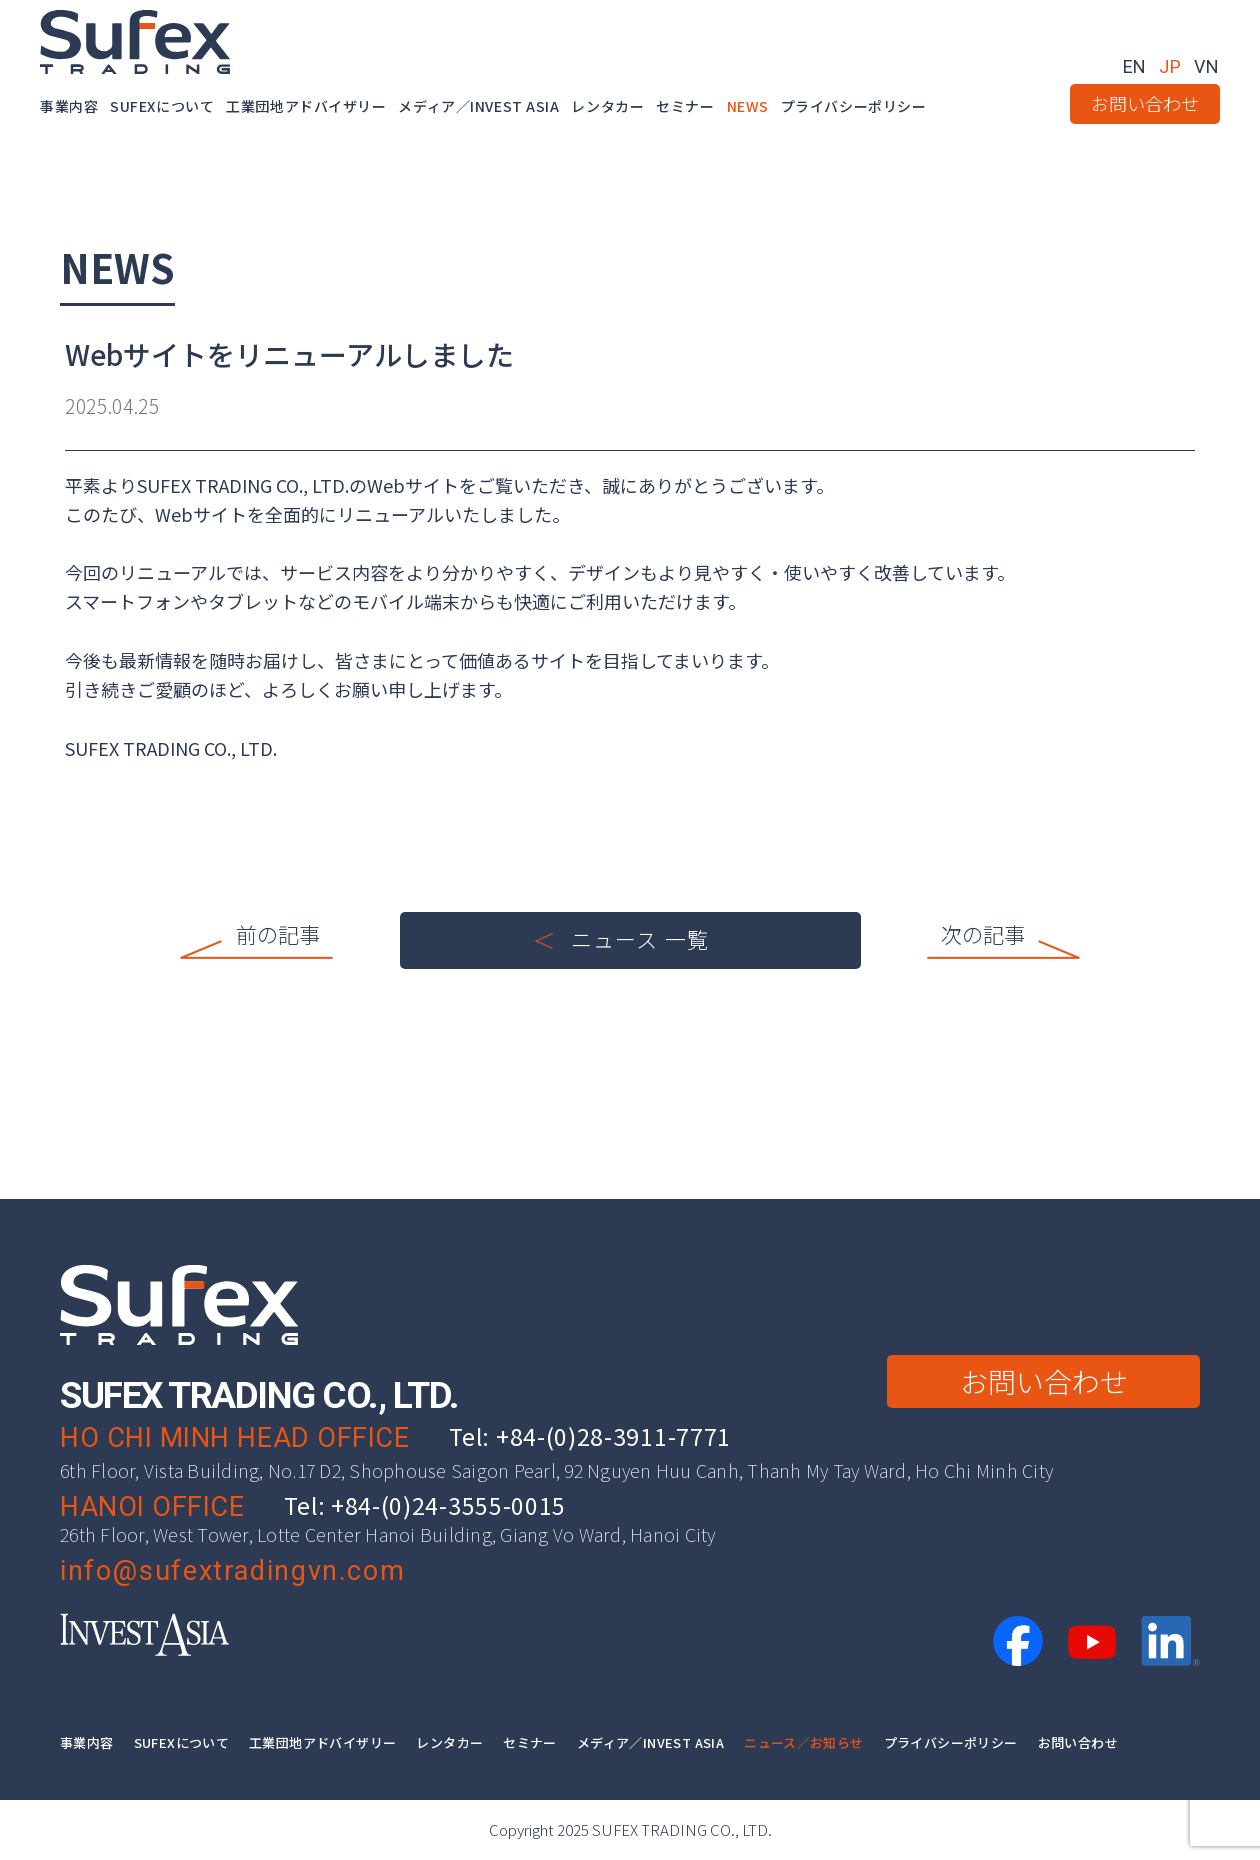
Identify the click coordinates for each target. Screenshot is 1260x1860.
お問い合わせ (1145, 103)
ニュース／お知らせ (804, 1742)
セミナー (685, 106)
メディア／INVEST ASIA (478, 106)
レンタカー (607, 106)
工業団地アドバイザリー (306, 106)
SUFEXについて (162, 106)
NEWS (748, 106)
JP (1170, 66)
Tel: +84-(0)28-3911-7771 (590, 1436)
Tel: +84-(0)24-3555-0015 (425, 1505)
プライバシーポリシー (854, 106)
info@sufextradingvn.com (232, 1571)
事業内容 (69, 106)
